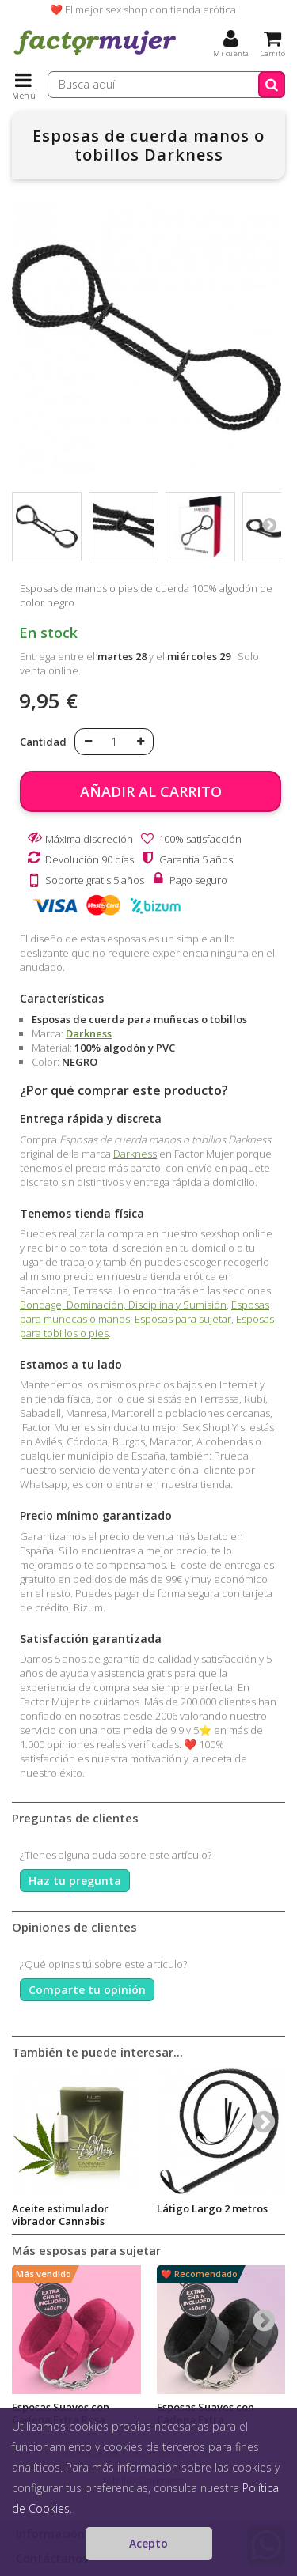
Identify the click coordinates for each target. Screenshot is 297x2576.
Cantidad (43, 742)
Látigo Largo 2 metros (212, 2208)
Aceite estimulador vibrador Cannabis (60, 2214)
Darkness (89, 1033)
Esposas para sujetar (183, 1319)
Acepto (148, 2543)
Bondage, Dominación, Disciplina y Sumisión (123, 1304)
